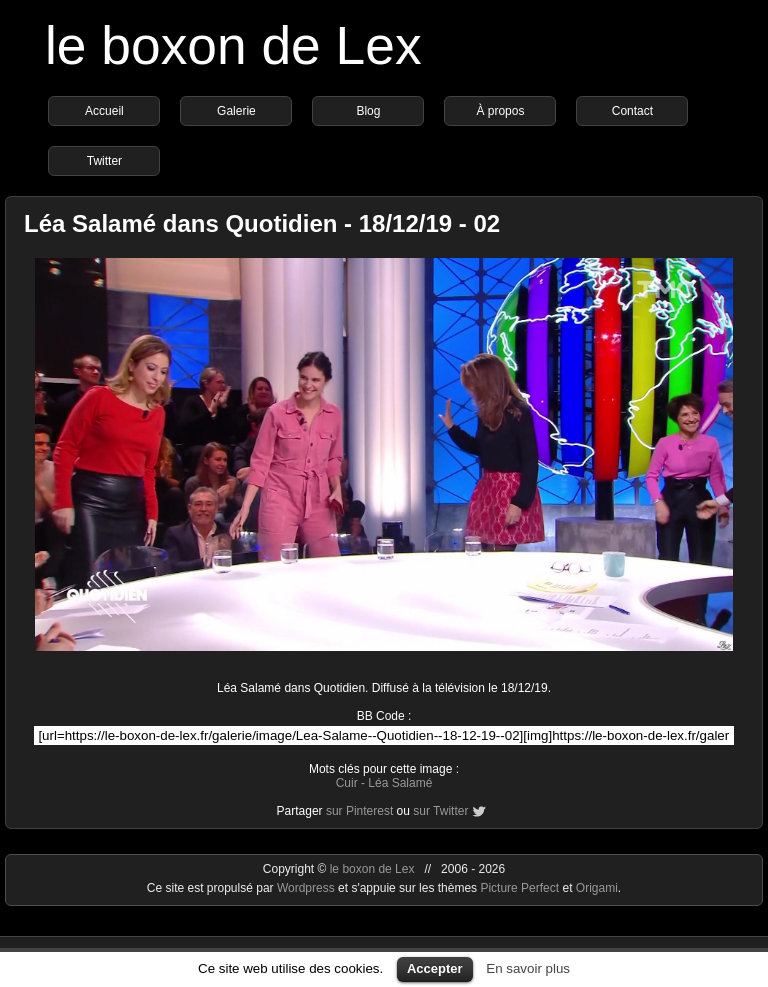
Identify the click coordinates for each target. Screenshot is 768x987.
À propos (500, 111)
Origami (597, 888)
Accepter (435, 968)
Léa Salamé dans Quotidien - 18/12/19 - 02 (262, 223)
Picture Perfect (519, 888)
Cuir (347, 783)
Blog (368, 111)
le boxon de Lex (233, 45)
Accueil (104, 111)
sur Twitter (440, 811)
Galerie (236, 111)
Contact (632, 111)
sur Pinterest (359, 811)
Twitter (104, 161)
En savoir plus (528, 968)
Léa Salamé (400, 783)
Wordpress (307, 888)
